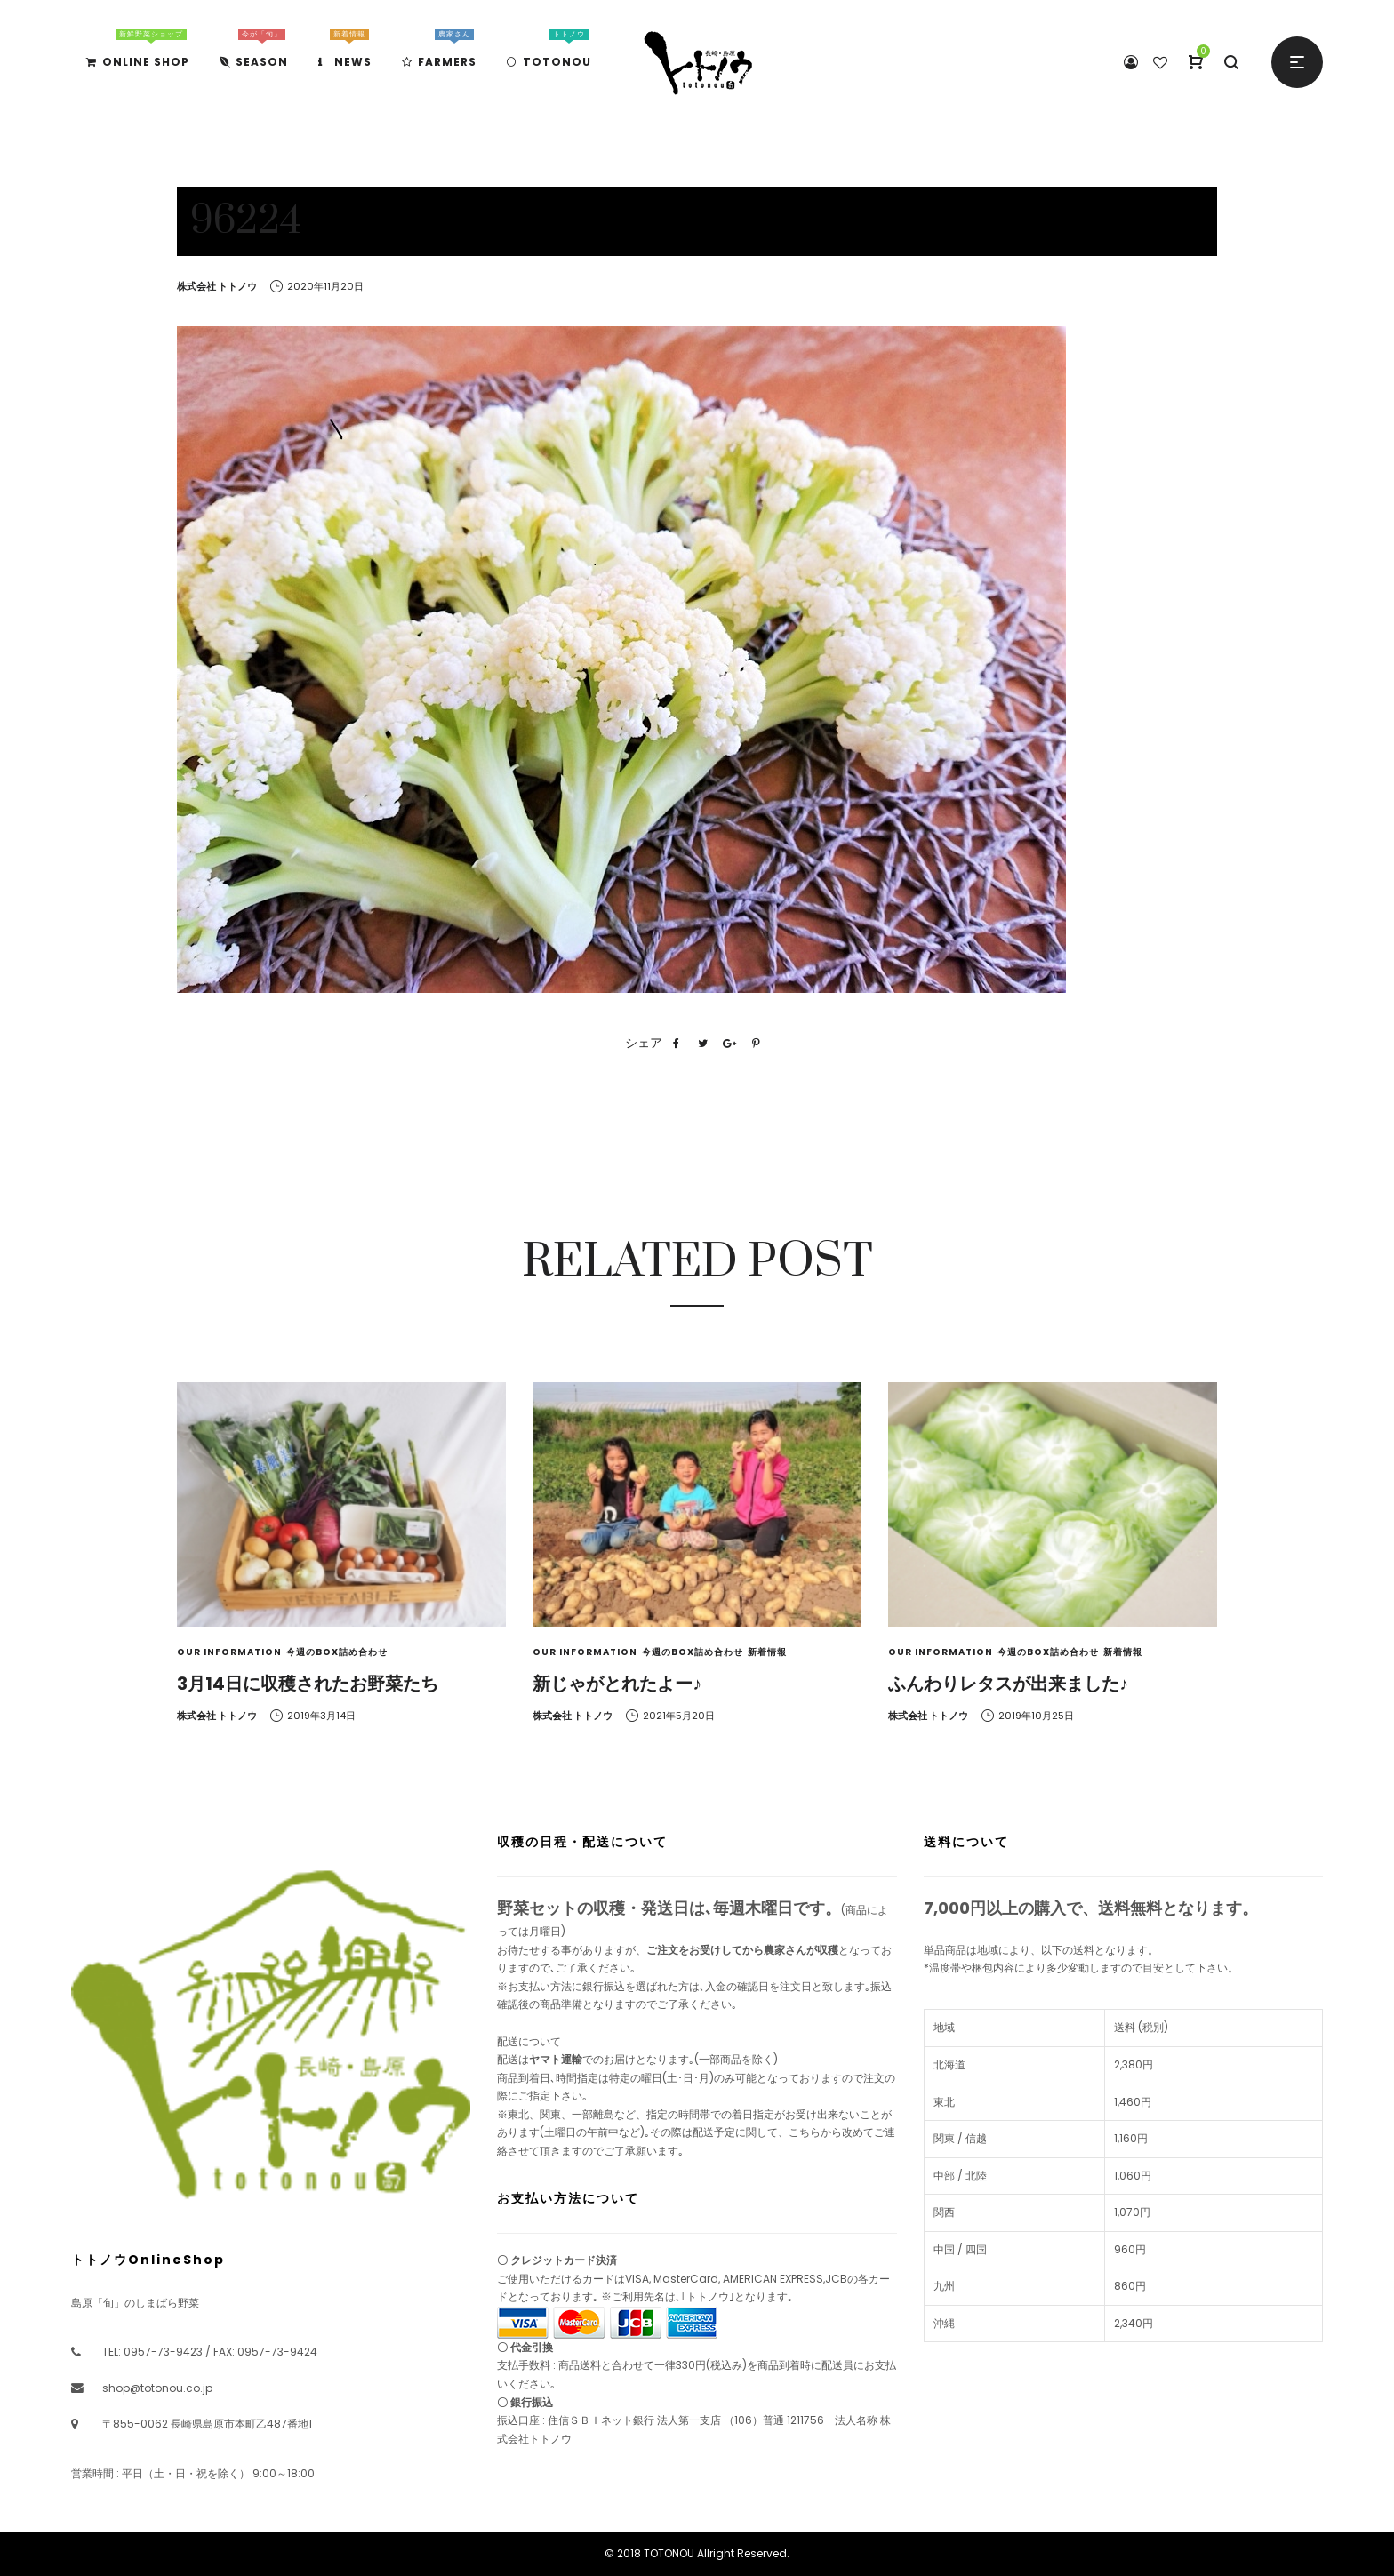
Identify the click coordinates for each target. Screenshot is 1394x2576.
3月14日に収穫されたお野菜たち (307, 1683)
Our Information (229, 1652)
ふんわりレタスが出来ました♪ (1008, 1683)
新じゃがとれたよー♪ (617, 1683)
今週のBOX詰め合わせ (337, 1652)
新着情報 (767, 1652)
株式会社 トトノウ (217, 286)
